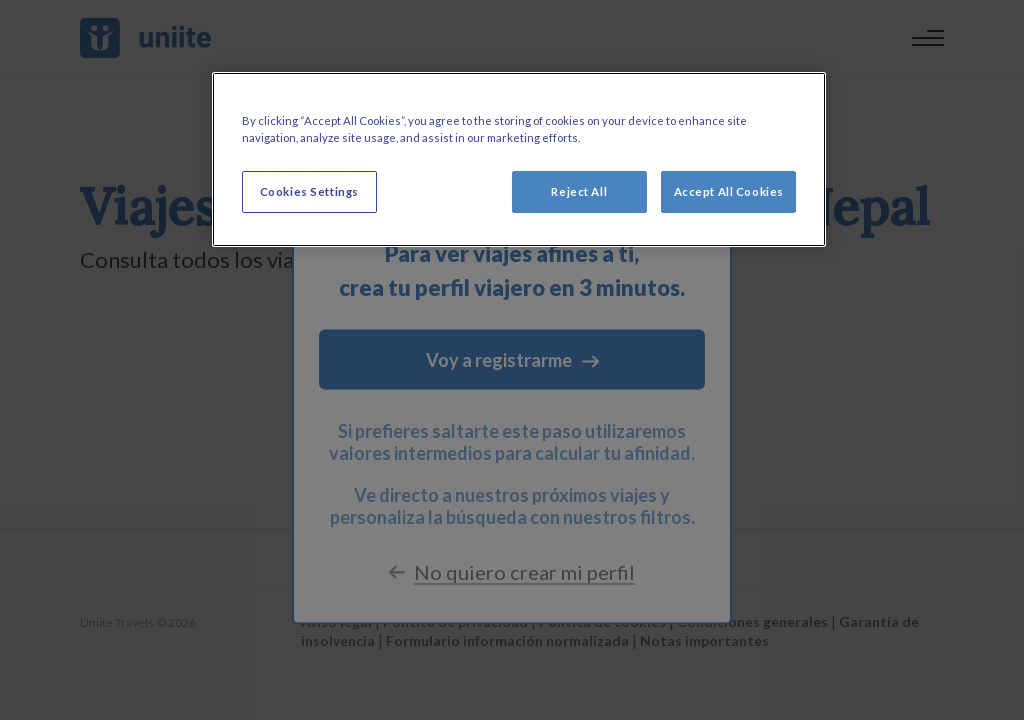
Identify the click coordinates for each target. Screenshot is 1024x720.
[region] (519, 159)
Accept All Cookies (729, 191)
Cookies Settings (309, 191)
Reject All (579, 191)
